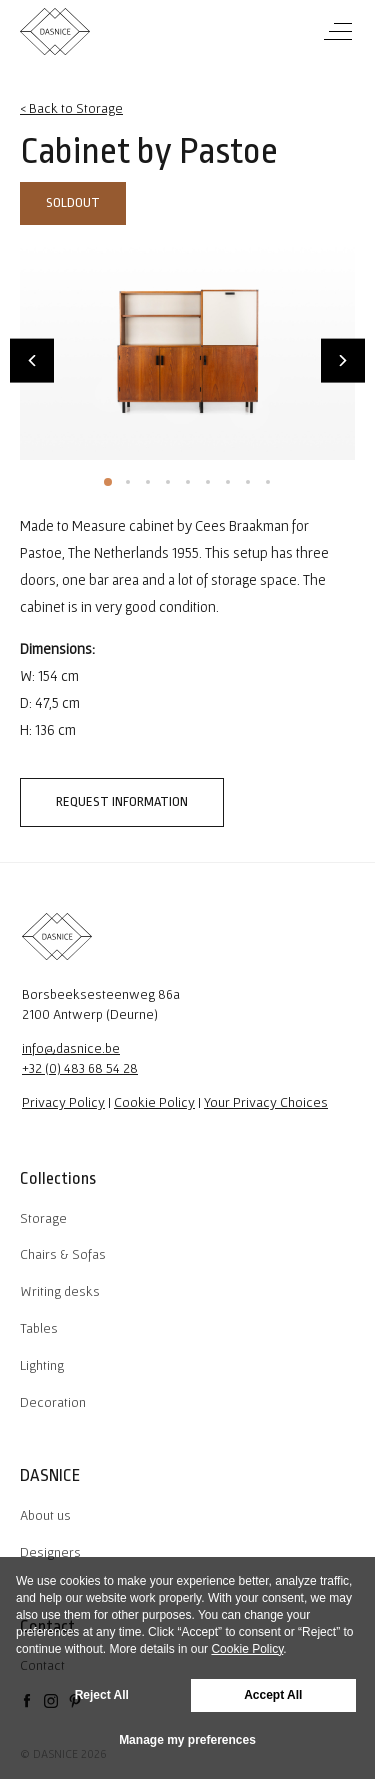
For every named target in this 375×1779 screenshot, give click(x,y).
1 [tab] (108, 482)
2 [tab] (128, 482)
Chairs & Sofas (63, 1254)
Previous (32, 360)
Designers (50, 1552)
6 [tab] (208, 482)
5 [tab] (188, 482)
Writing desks (60, 1291)
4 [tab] (168, 482)
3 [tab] (148, 482)
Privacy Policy (63, 1102)
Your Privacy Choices (266, 1102)
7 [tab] (228, 482)
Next (343, 360)
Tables (39, 1328)
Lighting (42, 1365)
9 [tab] (268, 482)
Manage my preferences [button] (187, 1740)
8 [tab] (248, 482)
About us (45, 1515)
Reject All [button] (102, 1695)
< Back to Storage (71, 108)
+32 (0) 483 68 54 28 (80, 1068)
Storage (43, 1218)
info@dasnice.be (71, 1048)
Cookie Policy (154, 1102)
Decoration (53, 1402)
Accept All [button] (273, 1695)
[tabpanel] (187, 348)
